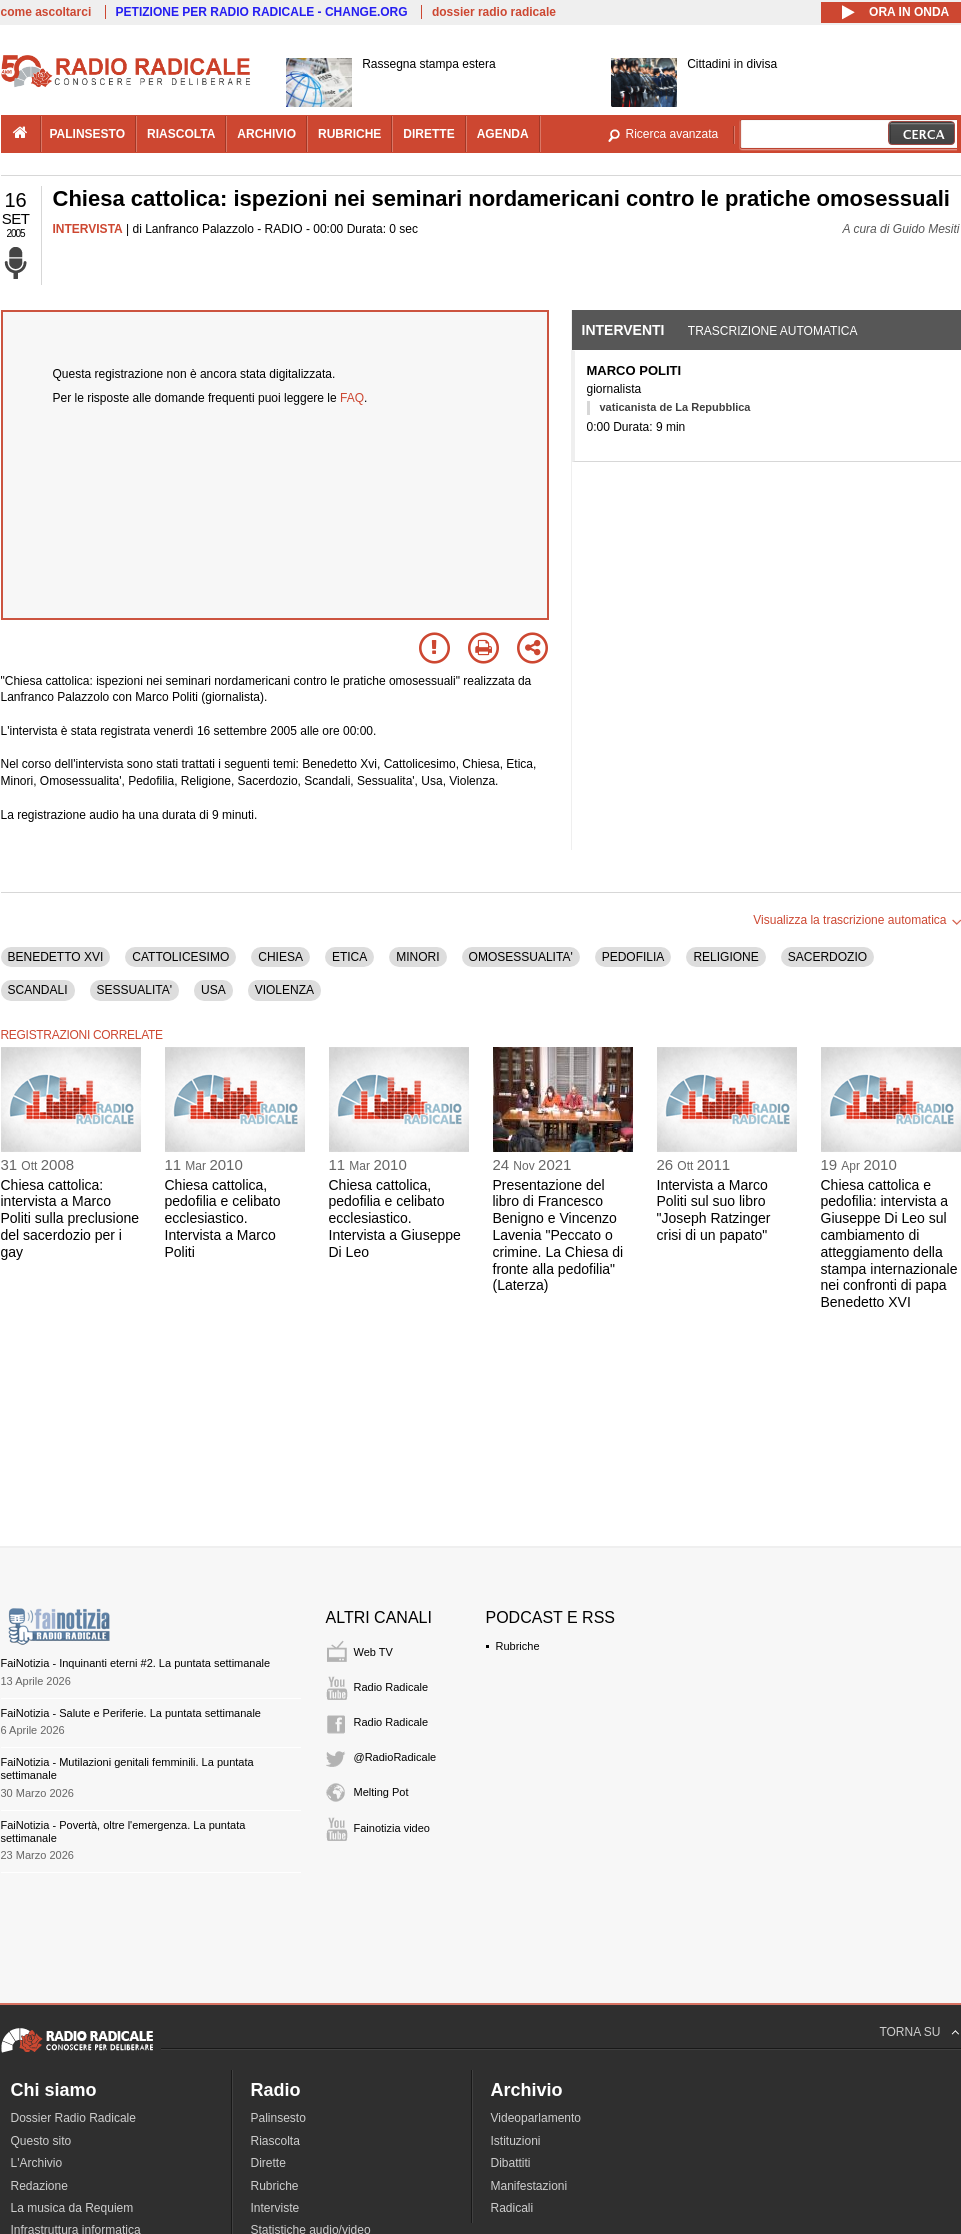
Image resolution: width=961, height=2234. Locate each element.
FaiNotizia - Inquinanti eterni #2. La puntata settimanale (136, 1663)
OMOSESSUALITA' (521, 957)
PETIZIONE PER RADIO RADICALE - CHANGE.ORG (262, 12)
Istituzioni (516, 2141)
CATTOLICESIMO (180, 957)
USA (213, 990)
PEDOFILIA (633, 957)
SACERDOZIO (827, 957)
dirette (428, 134)
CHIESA (280, 957)
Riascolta (275, 2141)
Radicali (512, 2208)
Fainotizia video (392, 1828)
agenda (503, 134)
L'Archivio (37, 2163)
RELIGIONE (725, 957)
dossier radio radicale (494, 12)
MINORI (417, 957)
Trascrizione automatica (773, 331)
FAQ (352, 398)
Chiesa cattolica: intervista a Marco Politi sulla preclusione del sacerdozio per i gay (70, 1218)
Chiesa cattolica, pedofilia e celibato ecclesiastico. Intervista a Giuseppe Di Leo (395, 1218)
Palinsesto (278, 2118)
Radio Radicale (391, 1687)
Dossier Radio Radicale (73, 2118)
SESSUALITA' (134, 990)
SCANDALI (38, 990)
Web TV (373, 1652)
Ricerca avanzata (672, 134)
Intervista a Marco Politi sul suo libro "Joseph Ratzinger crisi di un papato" (714, 1210)
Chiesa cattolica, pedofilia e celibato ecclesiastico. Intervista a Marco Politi (223, 1218)
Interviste (275, 2208)
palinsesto (88, 134)
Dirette (268, 2163)
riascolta (181, 134)
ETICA (349, 957)
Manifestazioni (529, 2186)
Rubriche (518, 1646)
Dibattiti (511, 2163)
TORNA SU (909, 2032)
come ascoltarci (46, 12)
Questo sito (41, 2141)
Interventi (623, 330)
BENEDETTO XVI (56, 957)
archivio (266, 134)
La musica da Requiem (72, 2208)
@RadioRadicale (395, 1757)
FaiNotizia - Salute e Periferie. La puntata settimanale (131, 1713)
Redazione (39, 2186)
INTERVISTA (88, 229)
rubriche (349, 134)
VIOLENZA (284, 990)
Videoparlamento (536, 2118)
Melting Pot (381, 1792)
